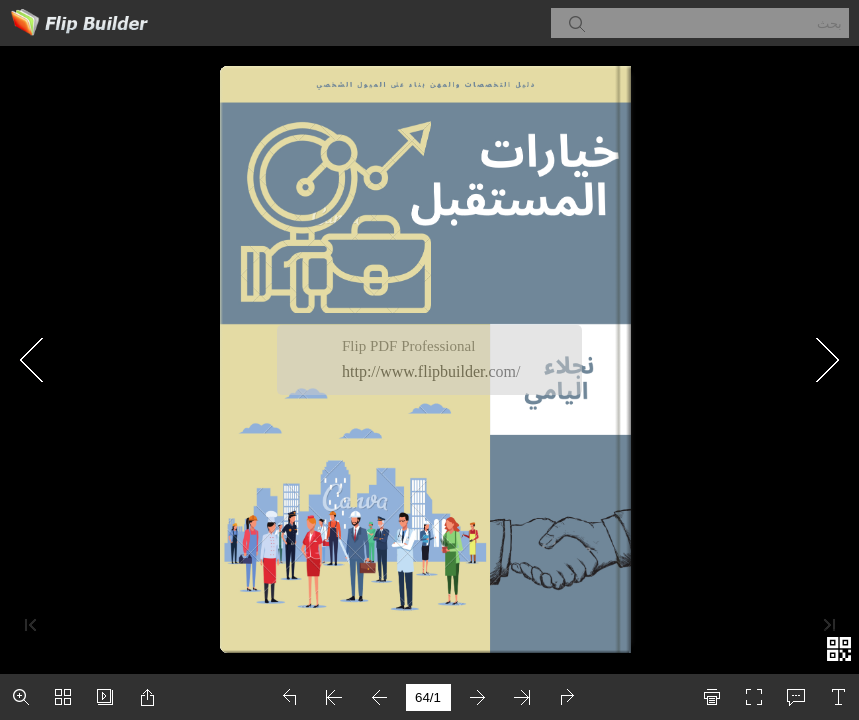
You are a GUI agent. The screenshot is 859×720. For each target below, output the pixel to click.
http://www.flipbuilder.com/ (431, 371)
